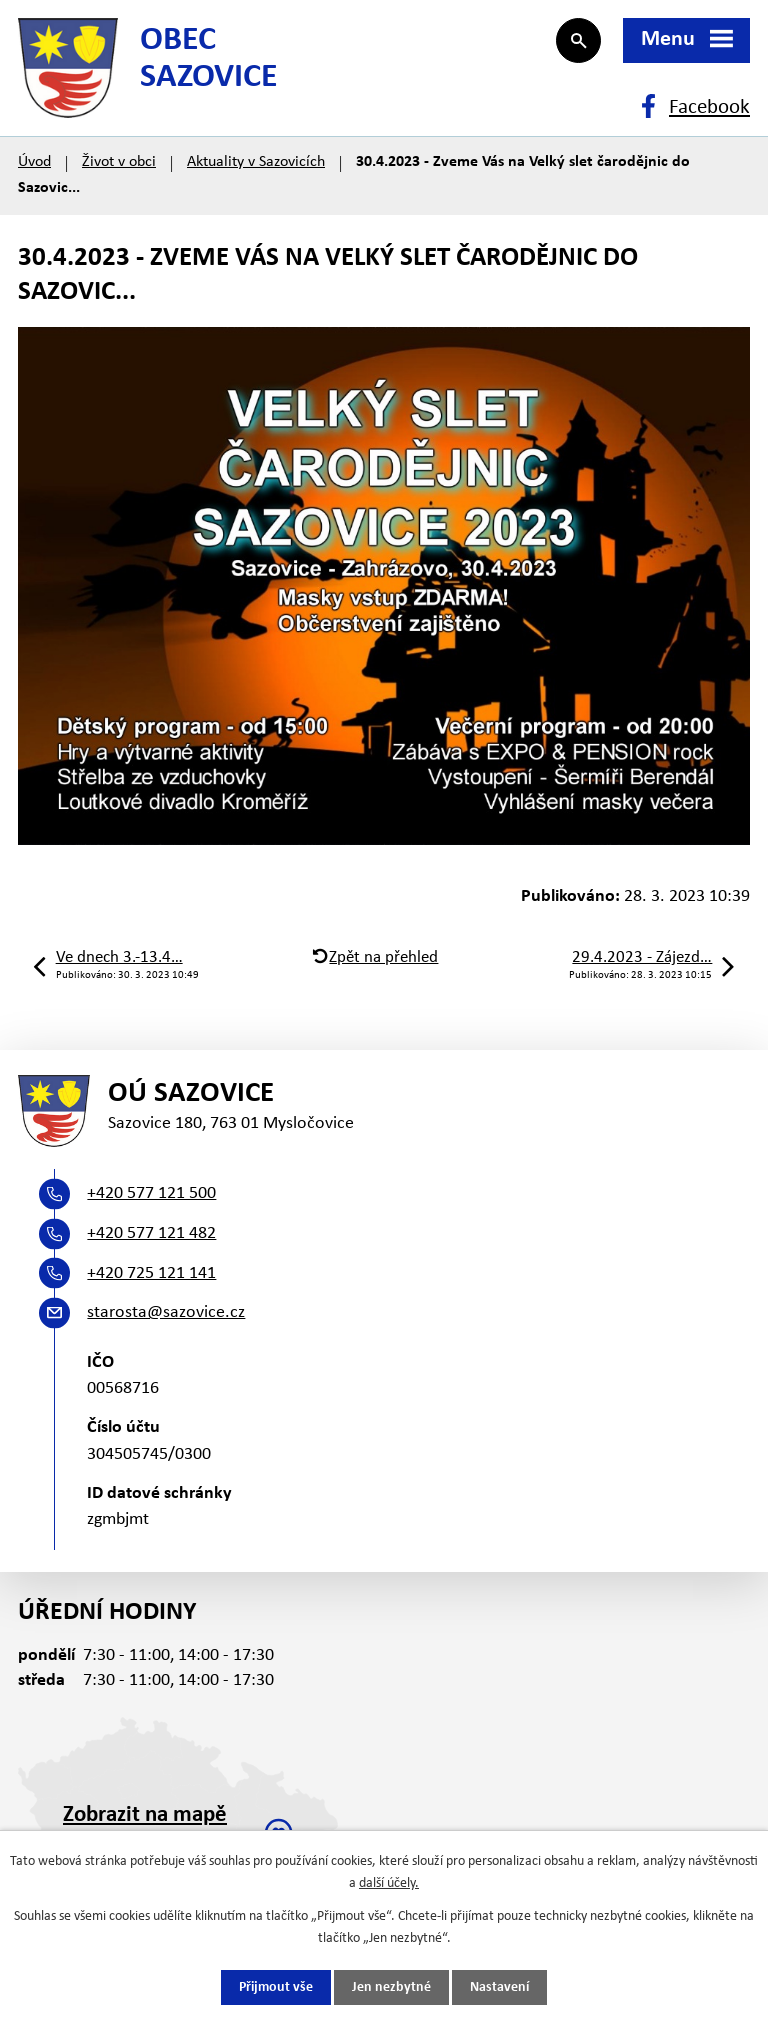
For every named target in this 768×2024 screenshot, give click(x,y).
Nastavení (499, 1987)
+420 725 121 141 (151, 1273)
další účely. (389, 1883)
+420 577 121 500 (151, 1193)
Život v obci (119, 162)
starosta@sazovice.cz (166, 1312)
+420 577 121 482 (151, 1233)
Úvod (34, 162)
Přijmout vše (276, 1987)
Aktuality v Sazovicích (256, 162)
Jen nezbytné (391, 1987)
